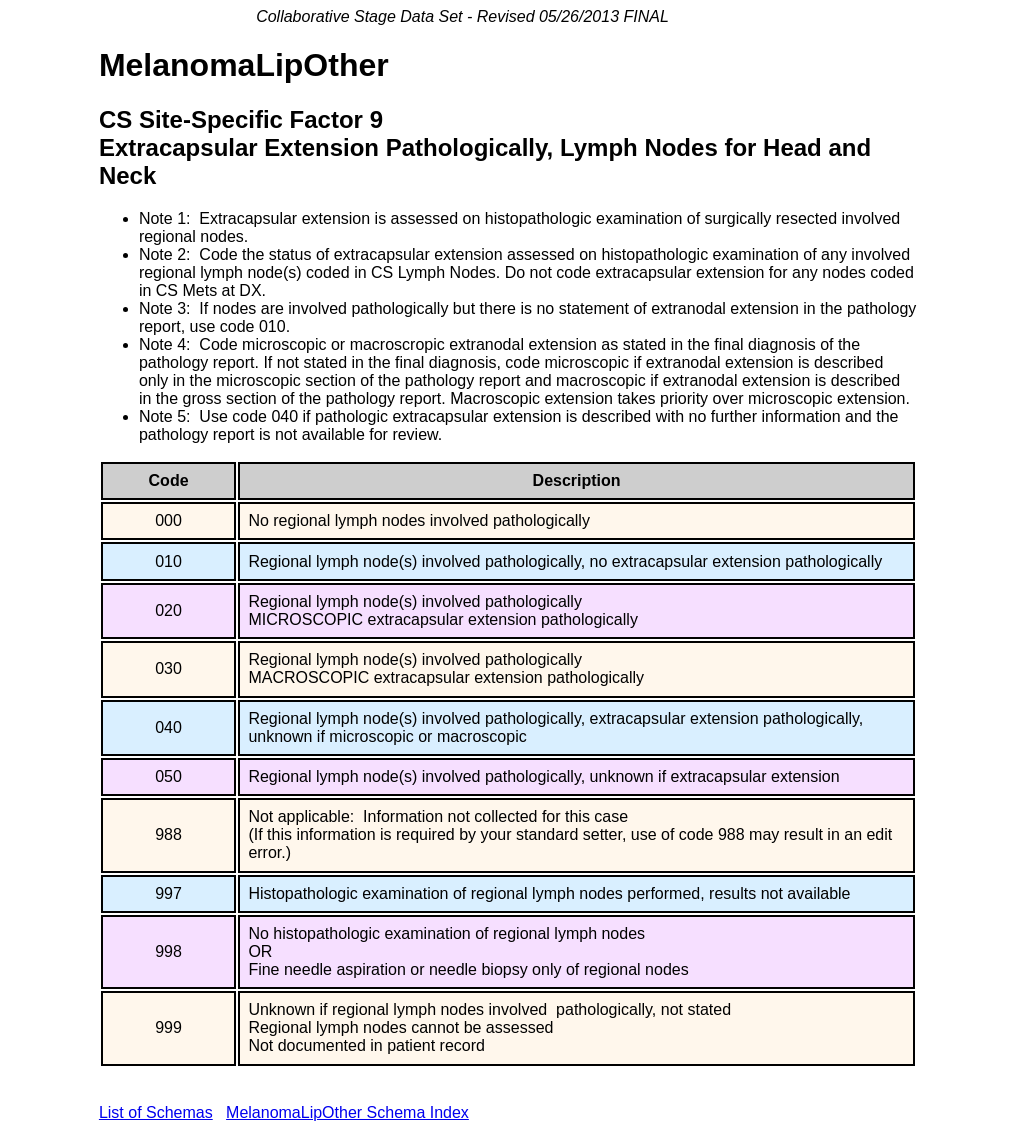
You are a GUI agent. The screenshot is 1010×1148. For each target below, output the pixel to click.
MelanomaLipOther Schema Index (347, 1112)
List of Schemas (156, 1112)
